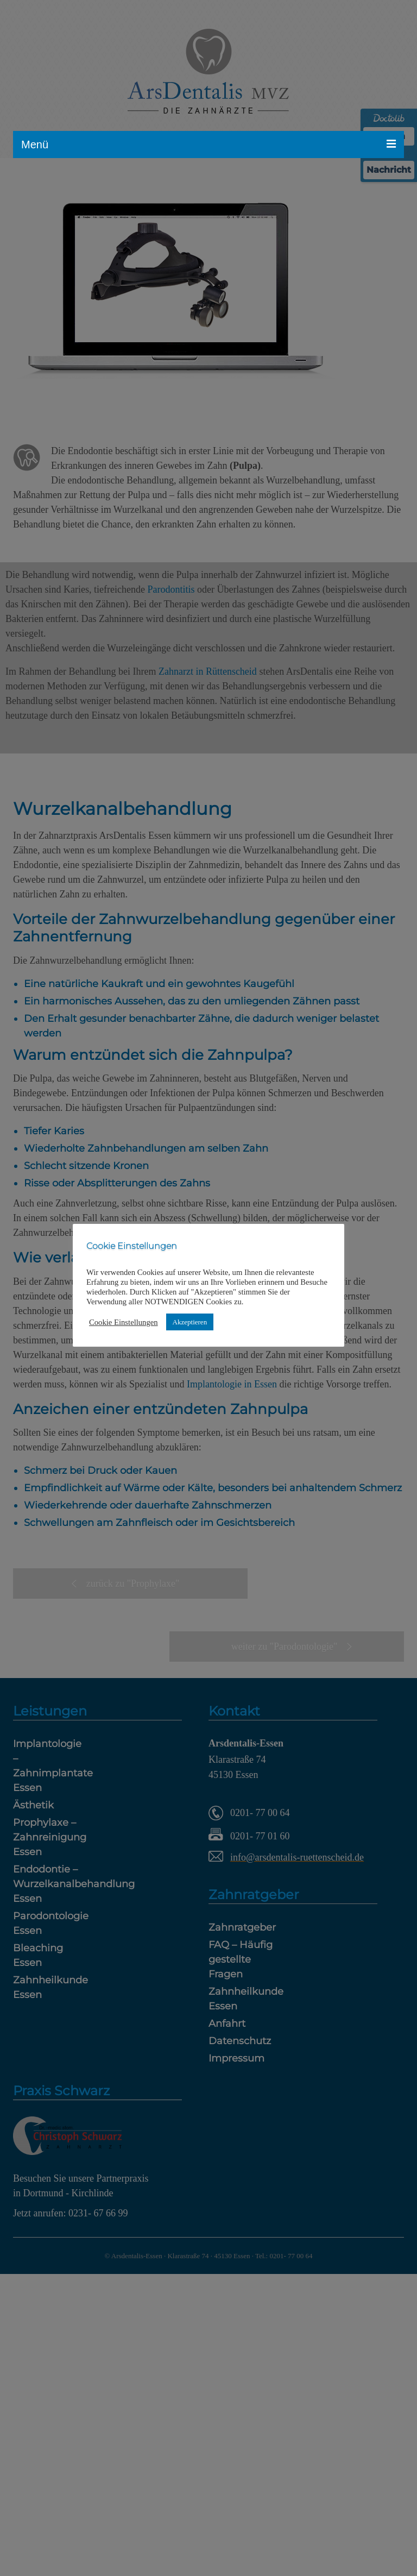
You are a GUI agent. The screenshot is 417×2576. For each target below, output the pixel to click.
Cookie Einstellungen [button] (123, 1322)
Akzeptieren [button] (190, 1322)
